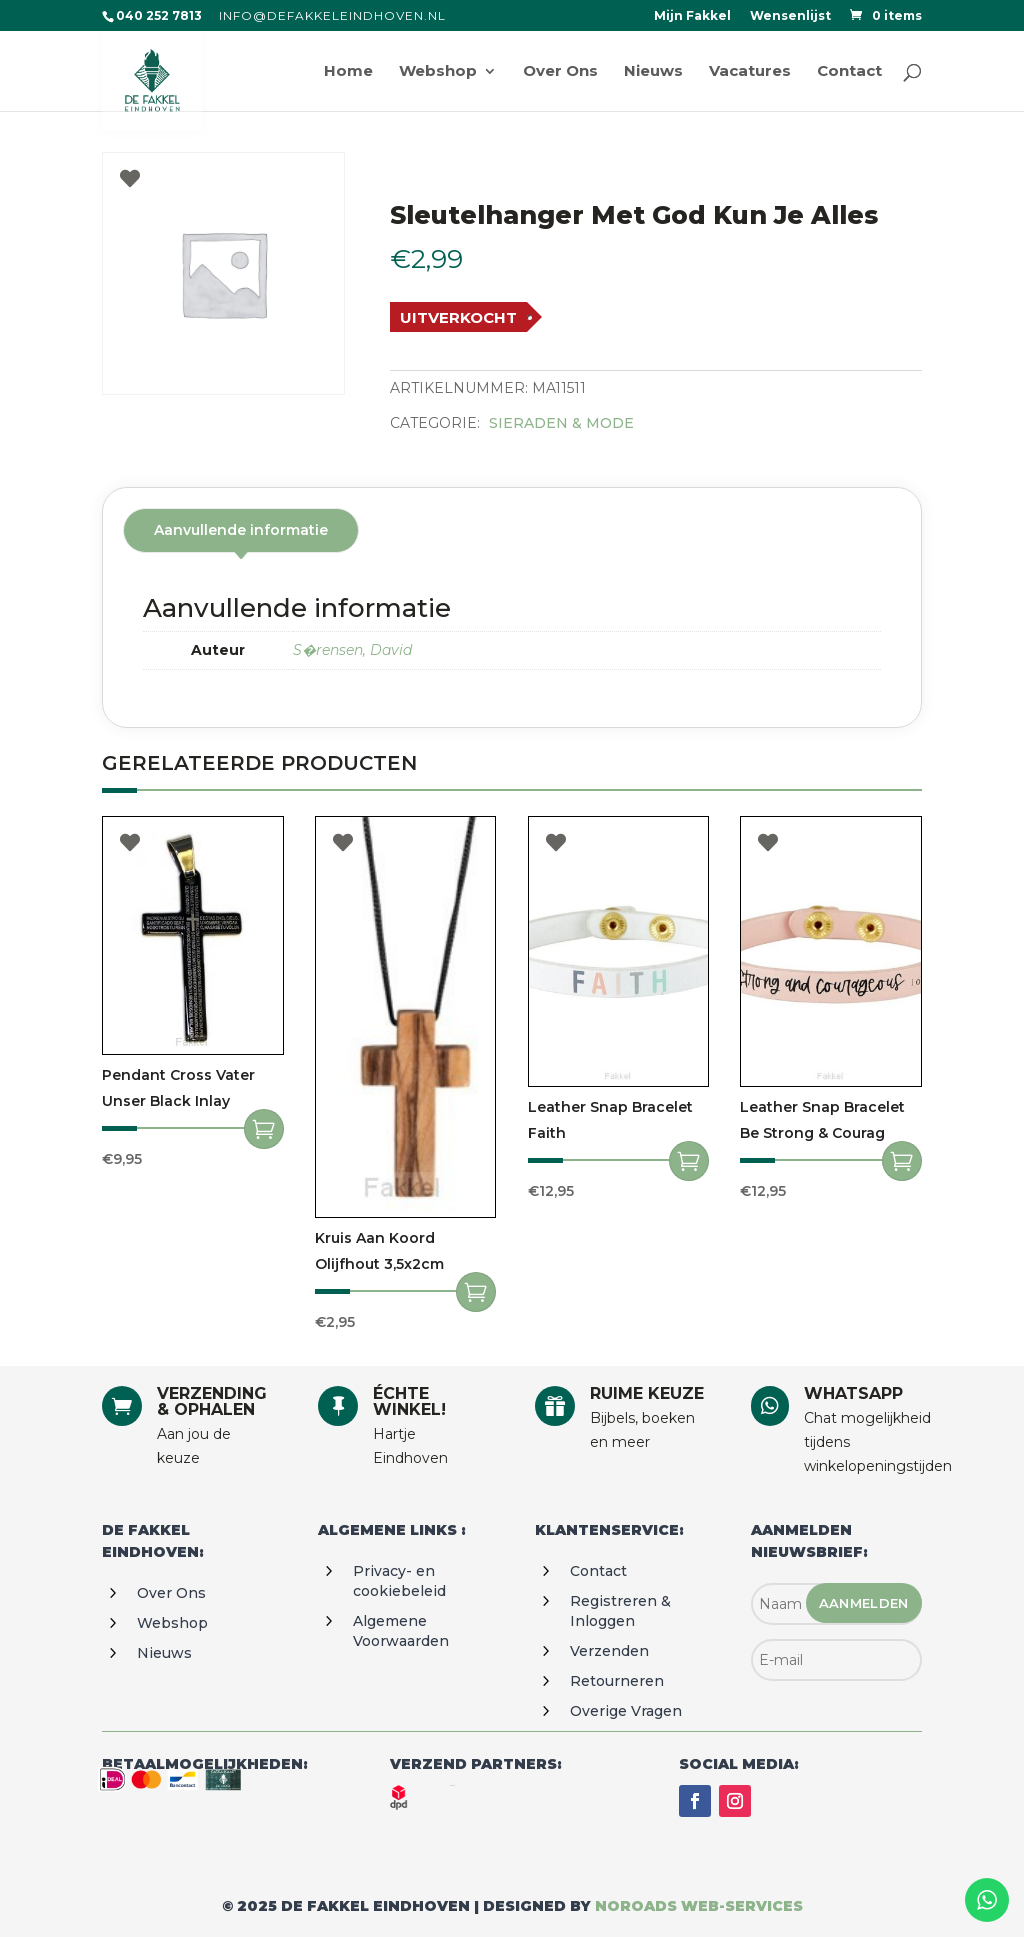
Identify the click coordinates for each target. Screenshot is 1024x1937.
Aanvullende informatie (241, 530)
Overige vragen (626, 1711)
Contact (598, 1571)
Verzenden (609, 1651)
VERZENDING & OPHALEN (212, 1401)
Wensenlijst (790, 16)
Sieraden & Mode (561, 423)
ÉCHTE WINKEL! (409, 1401)
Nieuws (164, 1653)
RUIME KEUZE (647, 1393)
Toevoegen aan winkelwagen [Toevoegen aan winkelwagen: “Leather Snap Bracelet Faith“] (689, 1161)
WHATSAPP (853, 1393)
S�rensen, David (352, 650)
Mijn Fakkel (692, 16)
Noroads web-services (699, 1906)
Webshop (172, 1623)
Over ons (171, 1593)
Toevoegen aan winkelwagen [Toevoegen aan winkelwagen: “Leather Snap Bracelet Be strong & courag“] (902, 1161)
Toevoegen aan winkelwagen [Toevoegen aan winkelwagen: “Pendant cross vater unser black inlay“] (264, 1129)
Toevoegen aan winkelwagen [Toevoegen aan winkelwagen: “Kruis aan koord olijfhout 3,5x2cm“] (476, 1292)
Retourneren (617, 1681)
